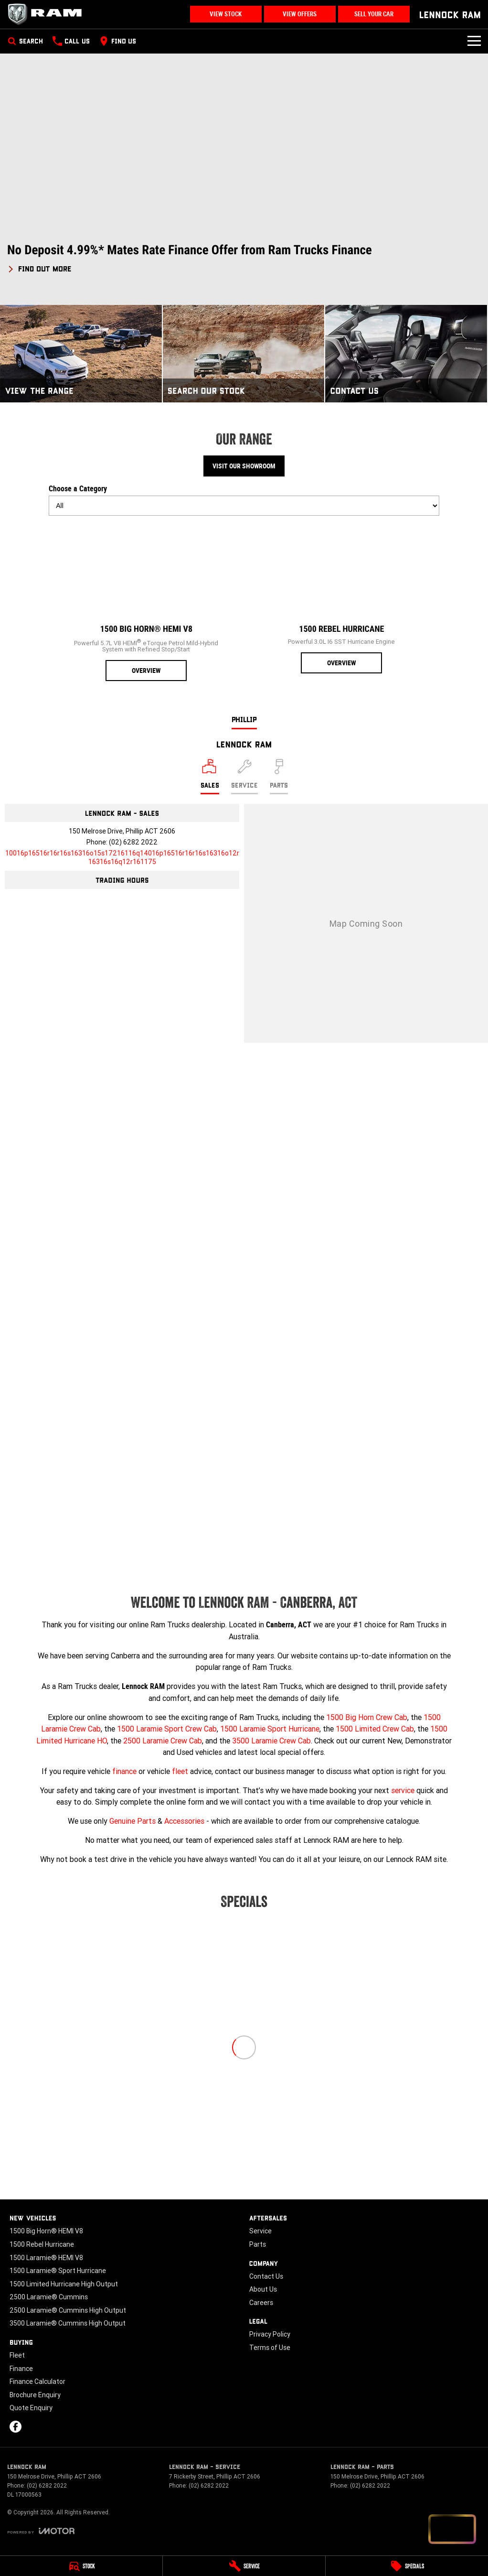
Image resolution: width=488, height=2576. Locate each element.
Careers (261, 2302)
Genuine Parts (132, 1821)
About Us (263, 2289)
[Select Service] (244, 776)
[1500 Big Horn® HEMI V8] (146, 602)
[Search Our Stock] (244, 353)
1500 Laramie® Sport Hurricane (58, 2270)
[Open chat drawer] (452, 2529)
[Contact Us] (406, 353)
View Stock (226, 14)
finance (124, 1771)
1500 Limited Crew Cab (375, 1728)
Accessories (184, 1821)
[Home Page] (47, 14)
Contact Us (266, 2276)
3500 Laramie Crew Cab (271, 1740)
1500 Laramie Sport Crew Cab (167, 1728)
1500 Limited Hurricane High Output (64, 2284)
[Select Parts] (279, 776)
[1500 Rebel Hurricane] (341, 598)
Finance (21, 2368)
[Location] (210, 776)
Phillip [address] (244, 719)
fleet (180, 1771)
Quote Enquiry (31, 2407)
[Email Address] (122, 857)
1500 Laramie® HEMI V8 (46, 2257)
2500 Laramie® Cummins (49, 2297)
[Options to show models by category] (244, 506)
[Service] (244, 2566)
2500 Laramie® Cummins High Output (68, 2310)
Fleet (17, 2355)
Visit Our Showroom (244, 466)
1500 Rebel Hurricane (42, 2244)
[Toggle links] (40, 2530)
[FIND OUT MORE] (39, 267)
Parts (257, 2244)
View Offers (300, 14)
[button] (244, 258)
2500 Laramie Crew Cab (162, 1740)
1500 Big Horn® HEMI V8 (46, 2231)
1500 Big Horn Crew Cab (366, 1717)
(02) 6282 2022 (133, 842)
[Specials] (407, 2566)
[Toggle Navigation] (474, 41)
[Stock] (81, 2566)
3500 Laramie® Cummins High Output (68, 2323)
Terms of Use (269, 2347)
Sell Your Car (373, 14)
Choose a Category (244, 500)
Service (260, 2231)
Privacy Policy (269, 2334)
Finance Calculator (37, 2381)
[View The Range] (81, 353)
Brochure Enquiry (35, 2395)
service (402, 1790)
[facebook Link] (15, 2427)
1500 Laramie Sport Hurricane (269, 1728)
